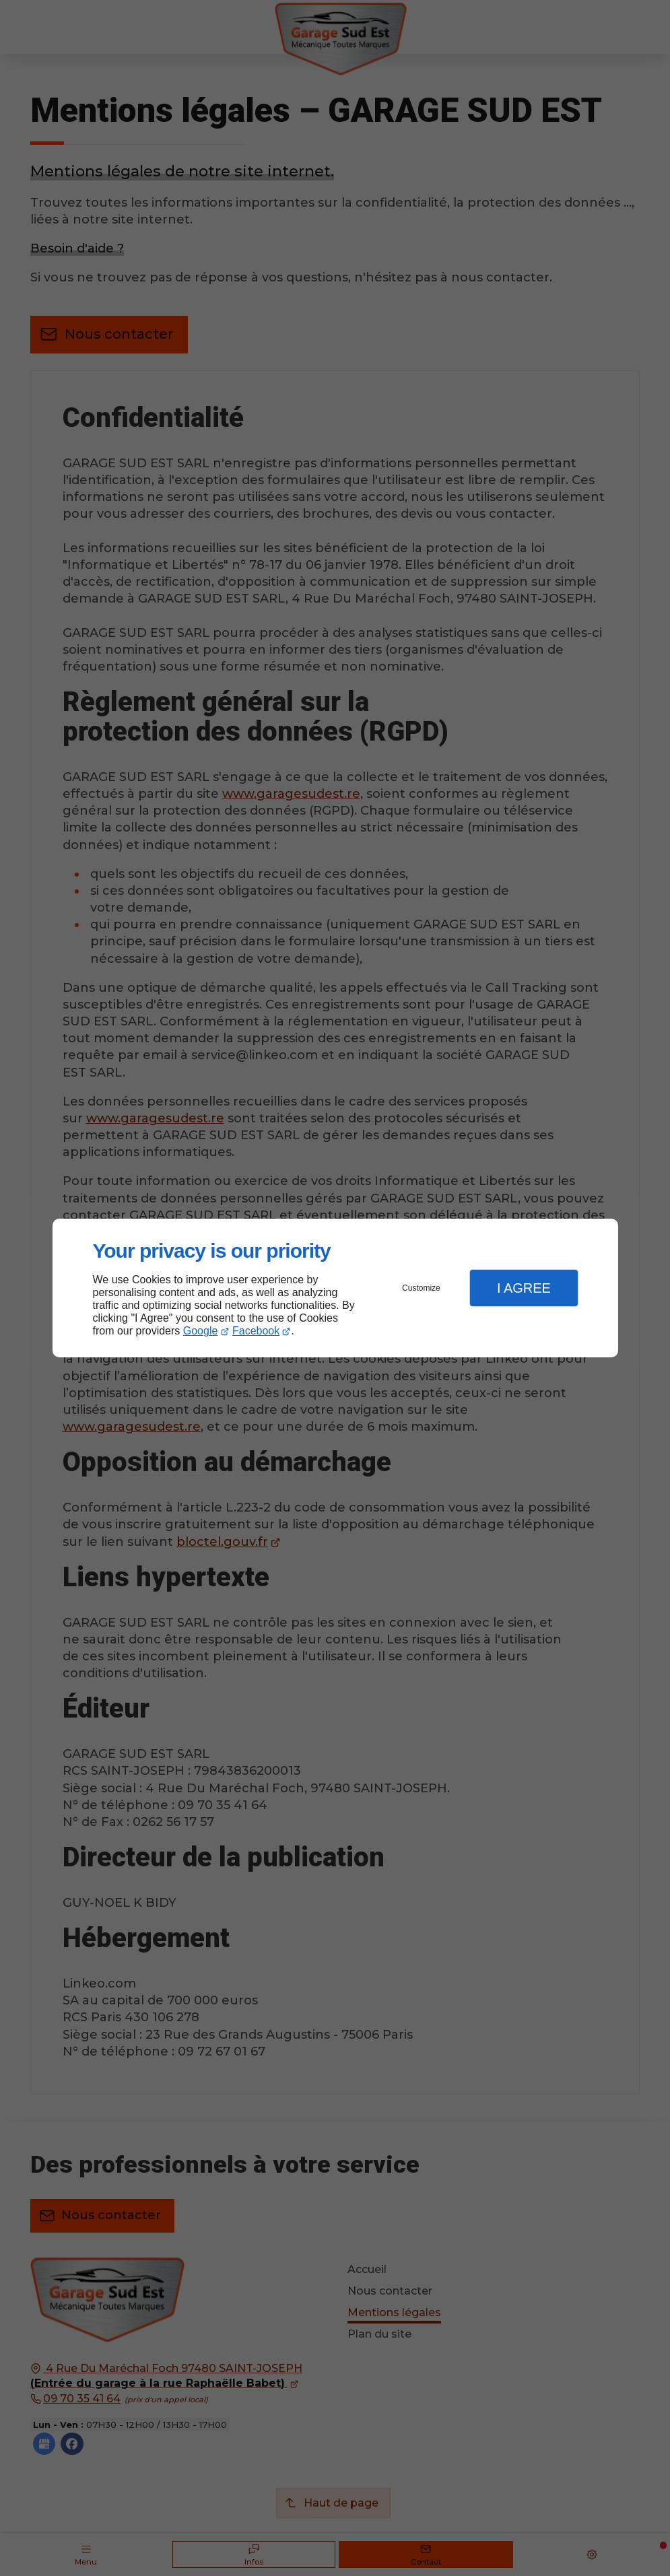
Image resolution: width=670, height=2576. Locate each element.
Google (200, 1330)
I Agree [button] (524, 1288)
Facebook (255, 1330)
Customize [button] (421, 1288)
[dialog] (335, 1288)
